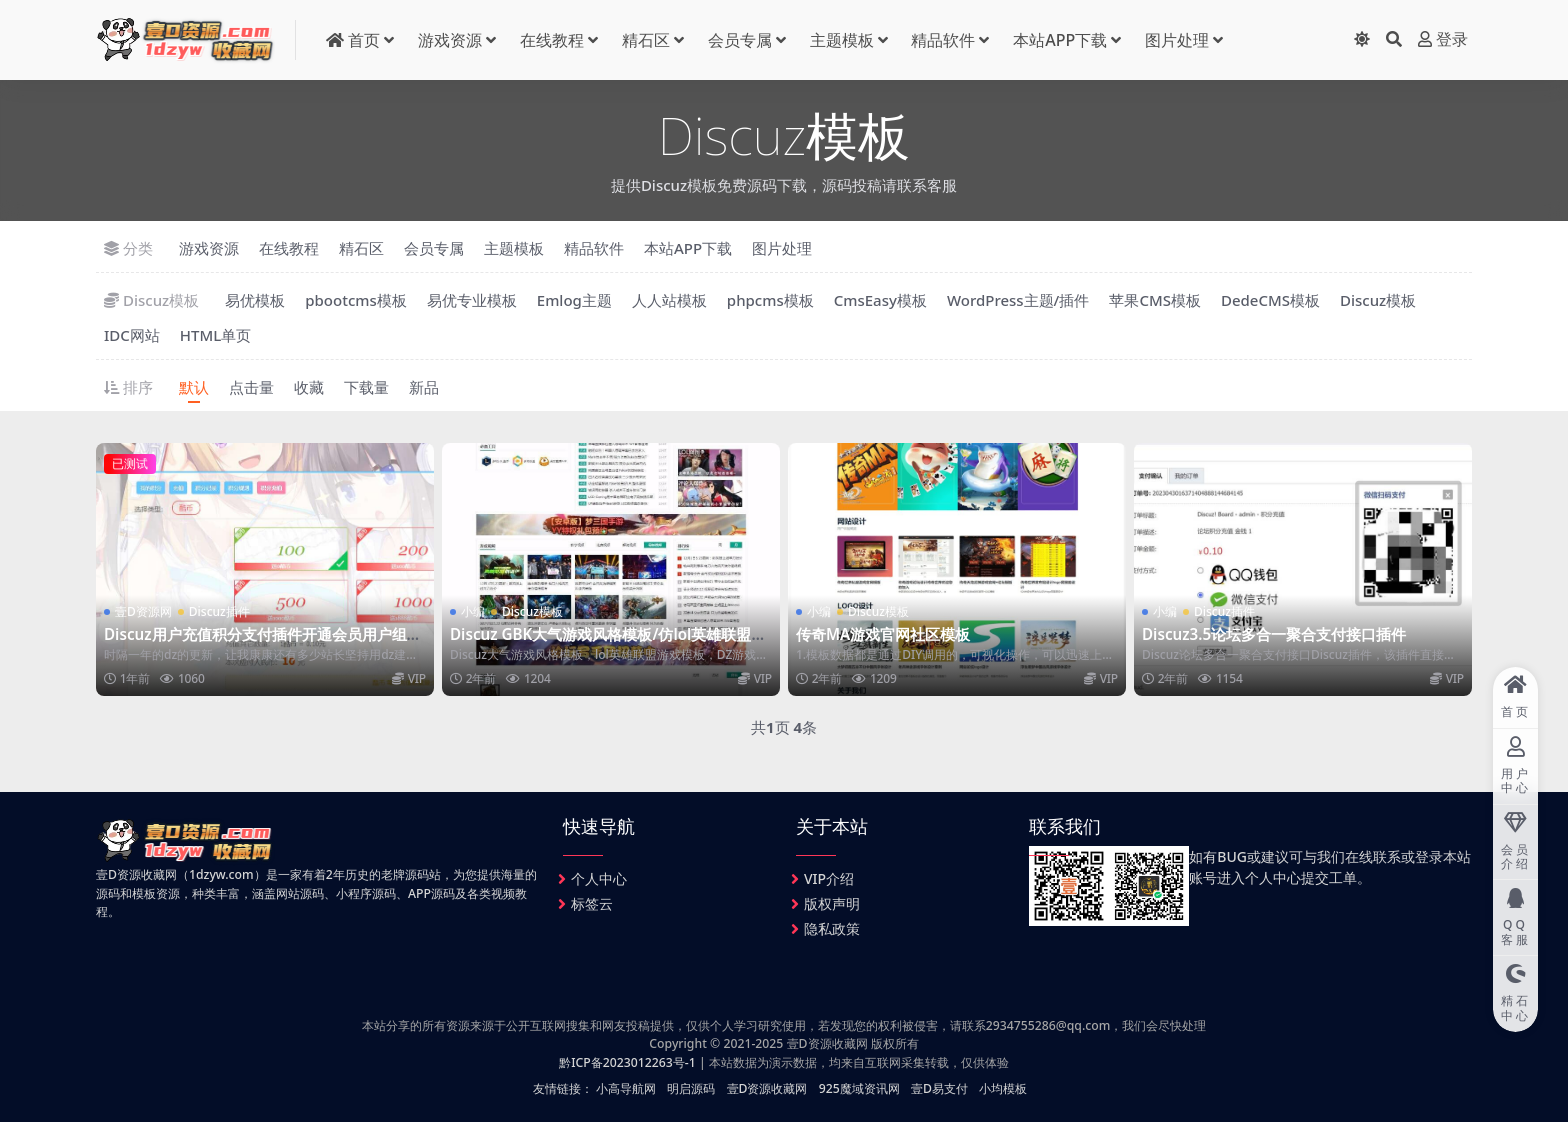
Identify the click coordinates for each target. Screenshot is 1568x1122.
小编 (473, 611)
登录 (1443, 39)
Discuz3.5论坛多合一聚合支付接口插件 (1274, 634)
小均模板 (1003, 1088)
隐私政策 (832, 928)
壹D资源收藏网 (767, 1088)
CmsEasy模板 (880, 300)
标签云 (592, 903)
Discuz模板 (1378, 300)
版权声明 (832, 903)
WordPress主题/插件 (1018, 300)
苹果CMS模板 (1155, 300)
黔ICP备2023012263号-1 (627, 1062)
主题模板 (842, 40)
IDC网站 (132, 335)
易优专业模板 (472, 300)
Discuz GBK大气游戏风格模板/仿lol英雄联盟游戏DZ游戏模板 (608, 643)
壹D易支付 (939, 1088)
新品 (424, 387)
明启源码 (691, 1088)
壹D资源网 (143, 611)
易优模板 (255, 300)
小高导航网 (626, 1088)
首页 (353, 40)
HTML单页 (215, 335)
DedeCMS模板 (1270, 300)
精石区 (646, 40)
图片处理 (1177, 40)
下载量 (366, 387)
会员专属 (740, 40)
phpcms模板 (770, 300)
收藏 (309, 387)
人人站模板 (669, 300)
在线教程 (552, 40)
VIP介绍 (829, 878)
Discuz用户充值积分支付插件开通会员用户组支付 (263, 643)
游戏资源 (450, 40)
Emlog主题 (574, 300)
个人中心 (599, 878)
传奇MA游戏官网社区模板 (883, 634)
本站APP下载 (1060, 40)
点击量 (251, 387)
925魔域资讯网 (859, 1088)
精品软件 (943, 40)
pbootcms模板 (356, 300)
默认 (194, 387)
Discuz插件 (219, 611)
